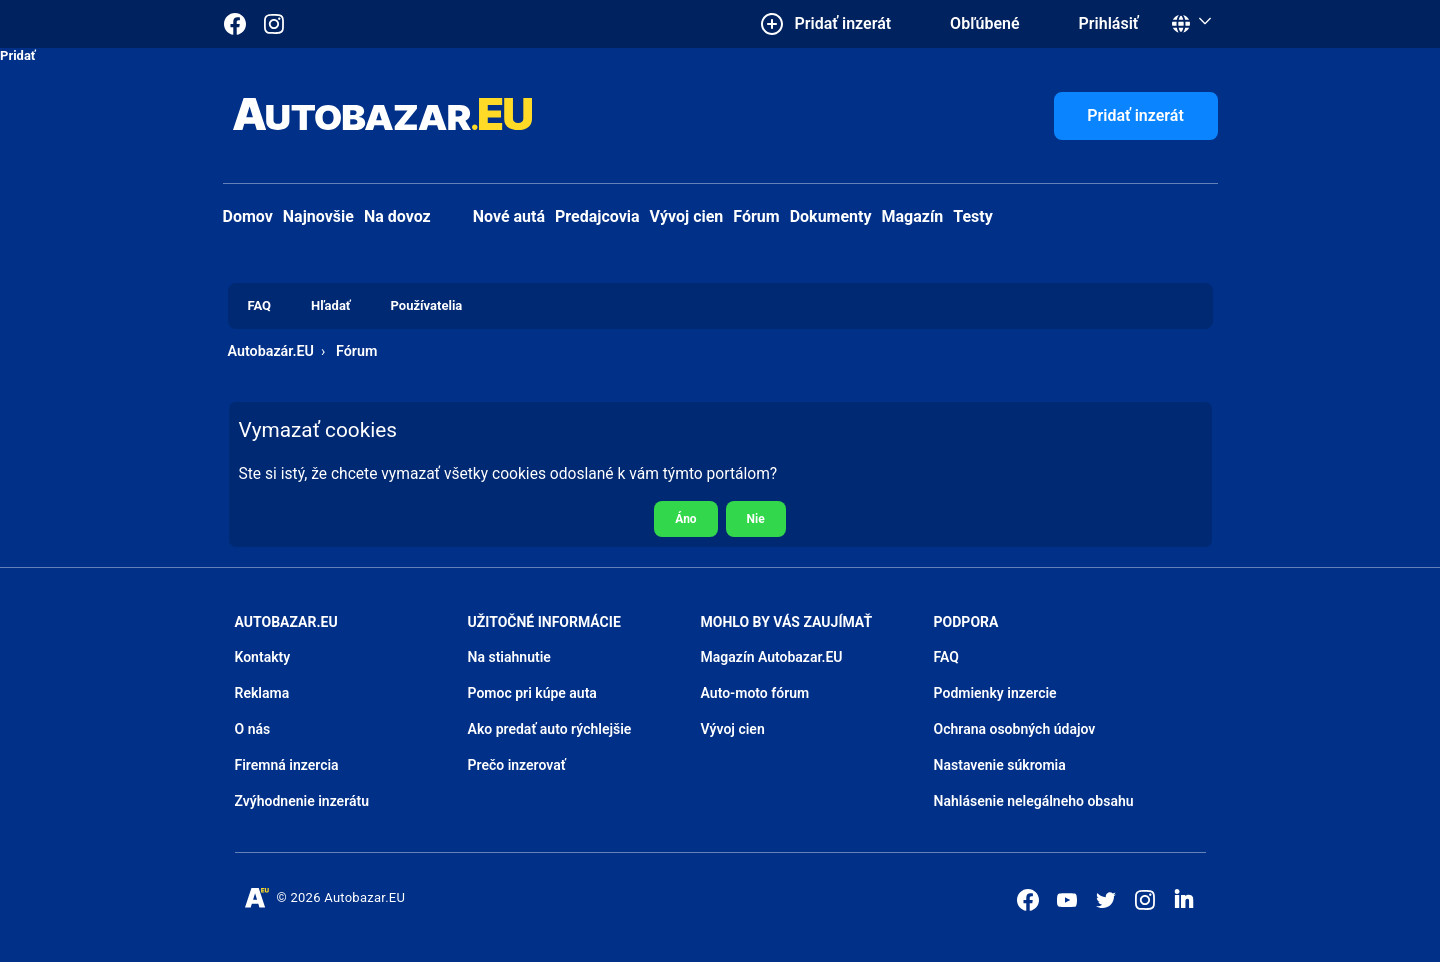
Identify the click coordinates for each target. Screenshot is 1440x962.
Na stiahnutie (509, 657)
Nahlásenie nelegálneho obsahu (1034, 801)
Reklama (262, 693)
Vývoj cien (687, 216)
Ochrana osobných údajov (1015, 729)
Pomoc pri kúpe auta (532, 693)
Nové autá (493, 216)
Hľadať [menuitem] (330, 305)
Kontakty (263, 657)
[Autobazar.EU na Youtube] (1067, 900)
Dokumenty (831, 216)
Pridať (18, 55)
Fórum (756, 216)
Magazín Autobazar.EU (772, 657)
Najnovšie (318, 216)
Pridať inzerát (1135, 115)
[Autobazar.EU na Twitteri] (1106, 900)
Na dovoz (397, 216)
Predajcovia (597, 216)
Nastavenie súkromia (1000, 765)
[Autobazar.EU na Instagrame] (274, 24)
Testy (973, 216)
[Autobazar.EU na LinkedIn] (1184, 898)
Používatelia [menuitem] (427, 305)
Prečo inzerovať (517, 765)
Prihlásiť (1109, 23)
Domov (248, 216)
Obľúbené (984, 23)
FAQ (946, 657)
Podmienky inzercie (995, 693)
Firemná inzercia (287, 765)
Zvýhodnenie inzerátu (302, 801)
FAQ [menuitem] (260, 305)
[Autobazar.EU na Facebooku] (1028, 900)
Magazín (913, 216)
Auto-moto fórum (755, 693)
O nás (253, 729)
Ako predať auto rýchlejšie (550, 729)
